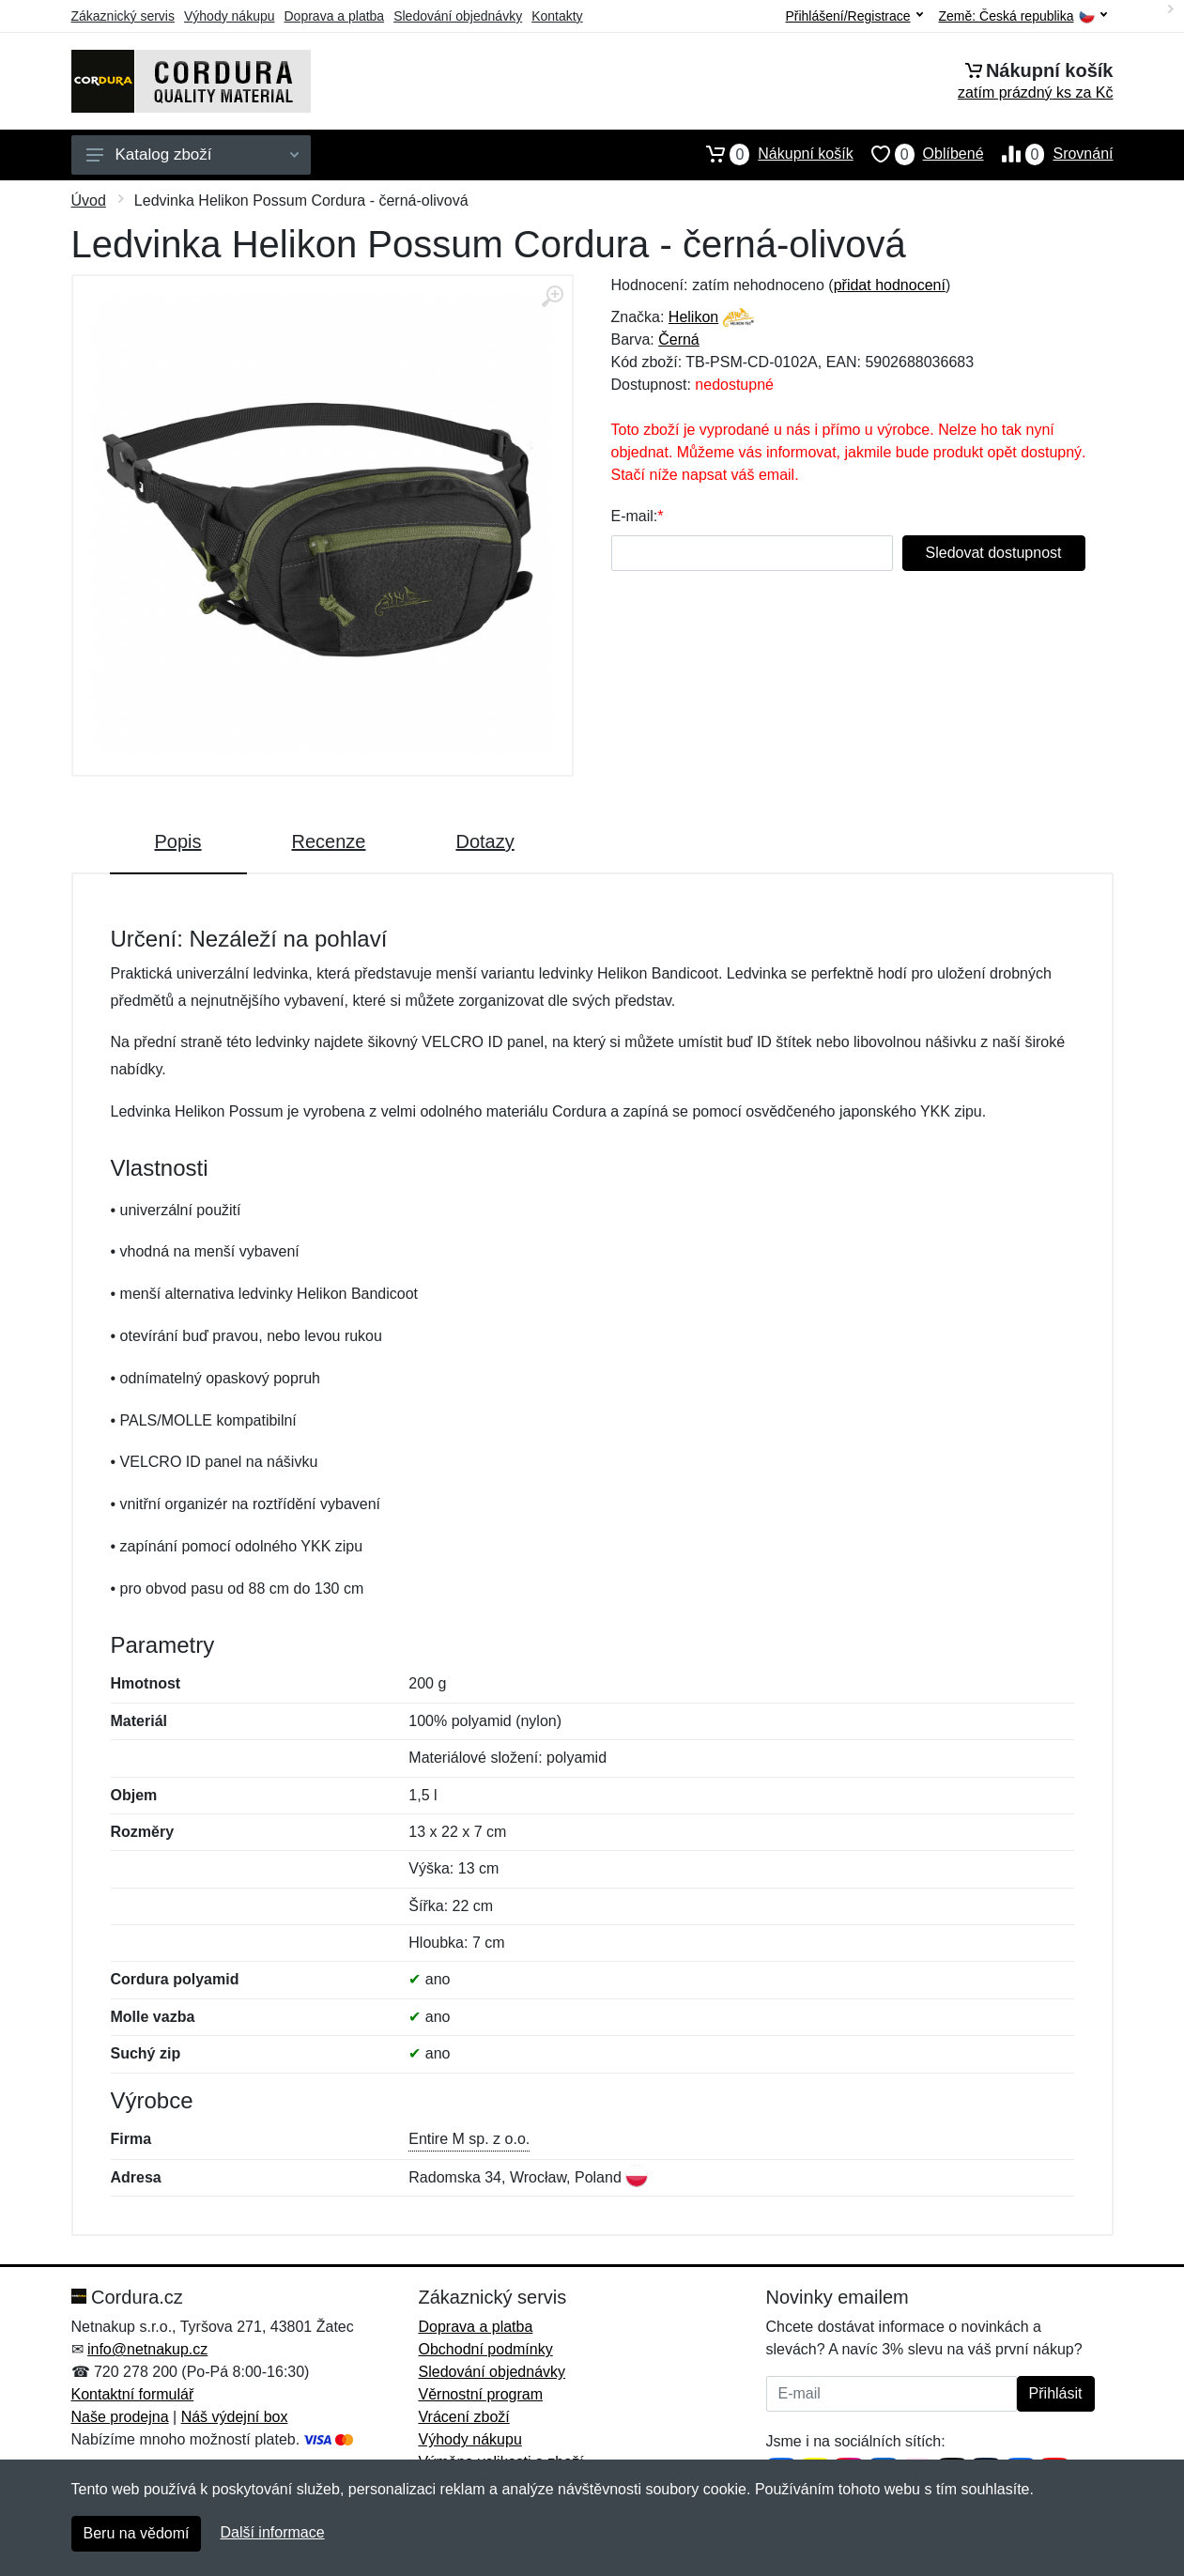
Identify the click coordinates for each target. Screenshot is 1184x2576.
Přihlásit (1056, 2393)
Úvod (88, 200)
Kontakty (556, 15)
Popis (178, 841)
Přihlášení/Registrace (853, 16)
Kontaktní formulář (132, 2394)
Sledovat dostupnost (994, 553)
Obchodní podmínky (486, 2349)
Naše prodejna (120, 2417)
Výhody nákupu (229, 15)
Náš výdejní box (234, 2417)
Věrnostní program (481, 2394)
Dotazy (484, 841)
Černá (679, 339)
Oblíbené (918, 154)
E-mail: (634, 516)
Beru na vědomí (137, 2533)
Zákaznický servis (123, 15)
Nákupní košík (770, 154)
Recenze (329, 841)
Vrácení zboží (464, 2417)
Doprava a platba (334, 15)
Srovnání (1049, 154)
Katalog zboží (192, 154)
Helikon (693, 317)
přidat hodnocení (890, 285)
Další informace (272, 2532)
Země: (1023, 16)
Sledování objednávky (457, 15)
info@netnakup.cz (147, 2349)
